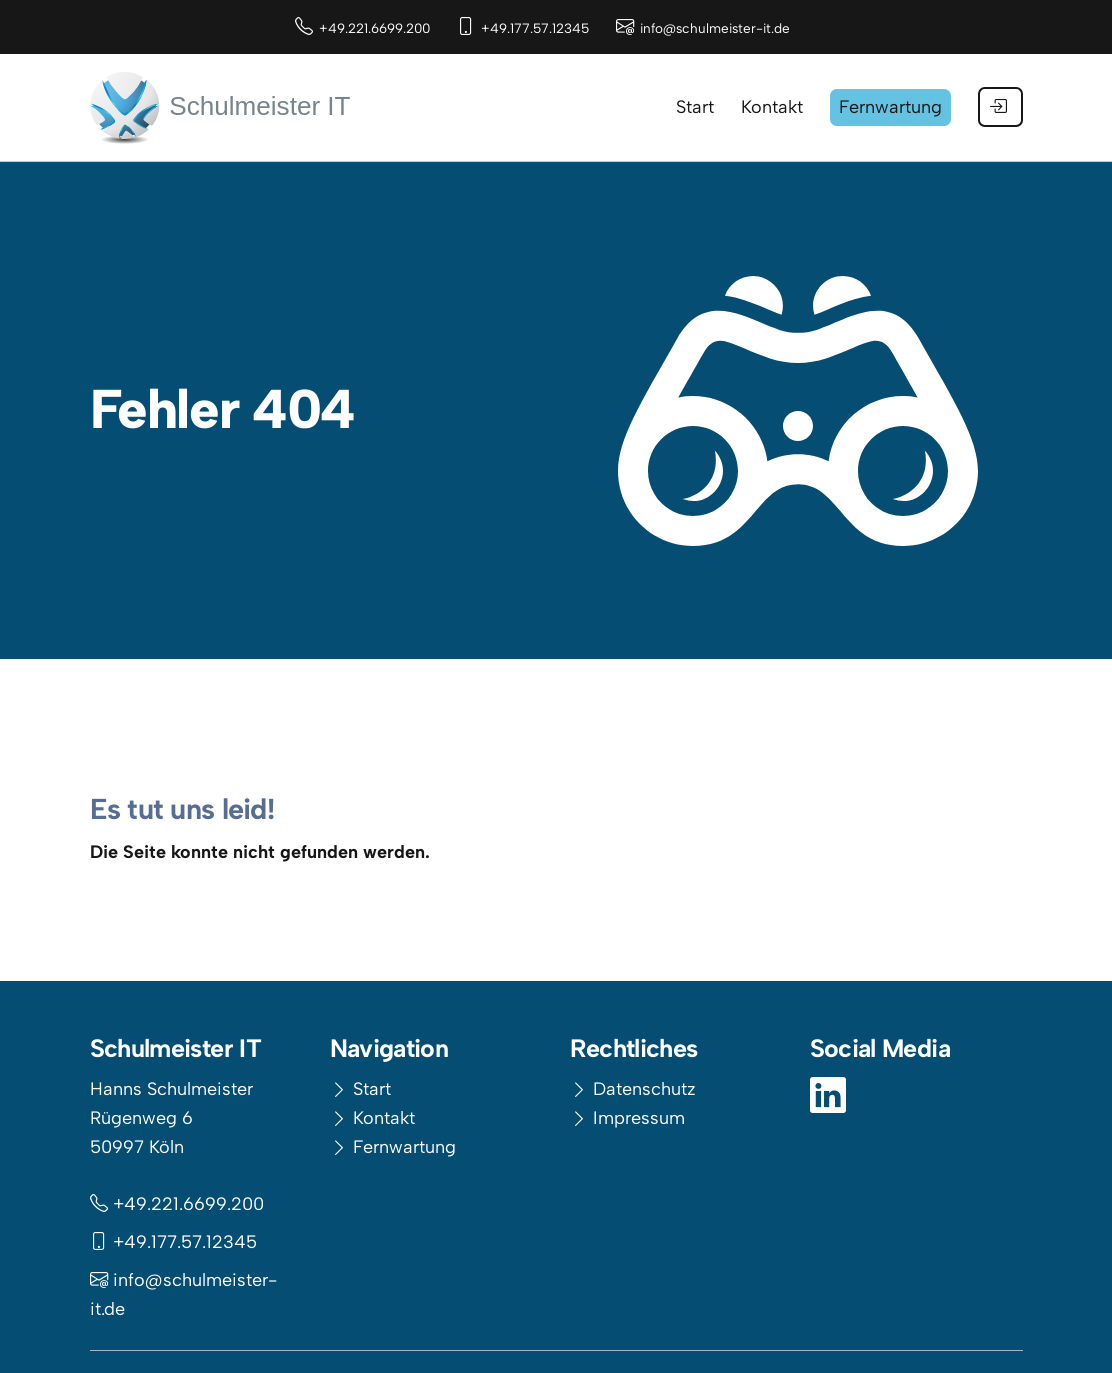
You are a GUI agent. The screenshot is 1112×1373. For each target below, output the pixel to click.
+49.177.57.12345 (535, 28)
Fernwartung (404, 1147)
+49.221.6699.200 (374, 28)
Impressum (639, 1118)
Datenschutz (644, 1089)
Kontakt (384, 1118)
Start (372, 1089)
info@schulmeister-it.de (715, 28)
